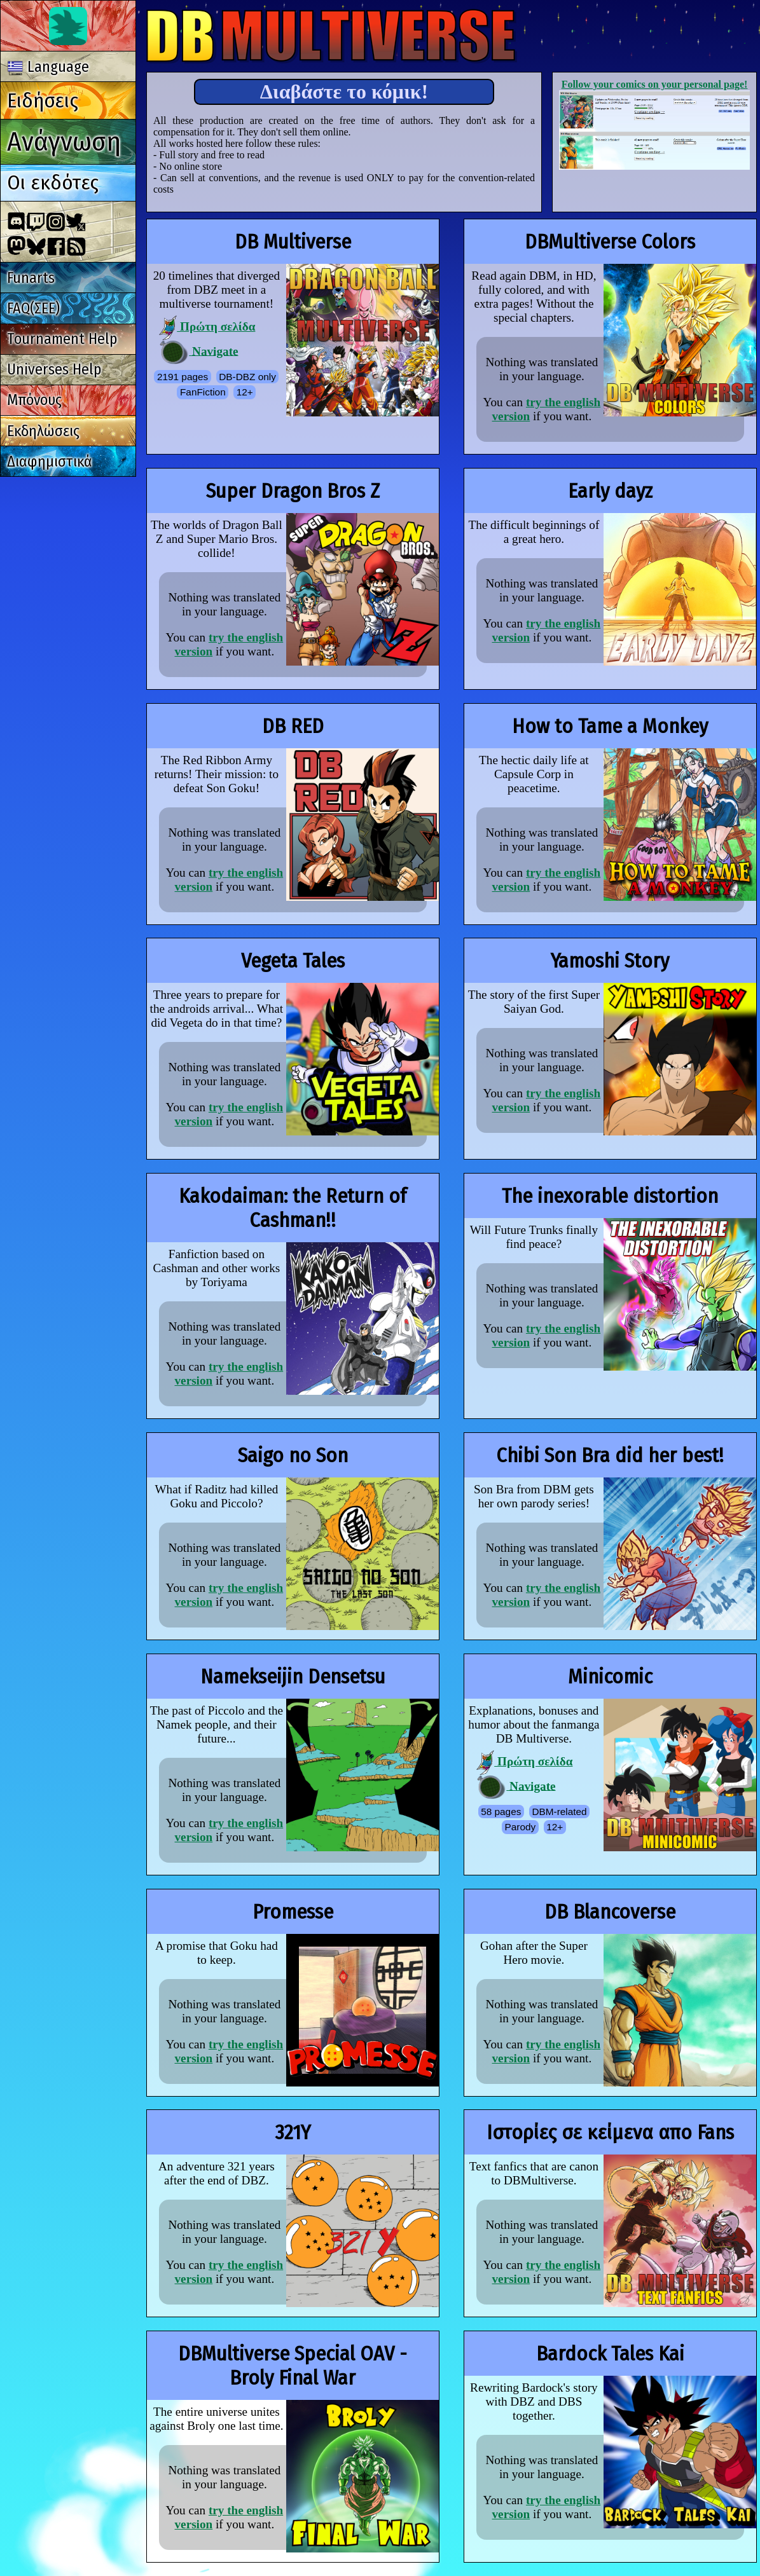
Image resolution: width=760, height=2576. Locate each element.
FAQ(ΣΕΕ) (33, 308)
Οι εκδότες (53, 182)
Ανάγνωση (64, 141)
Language (48, 67)
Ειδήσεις (42, 100)
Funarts (31, 278)
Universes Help (54, 369)
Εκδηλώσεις (43, 431)
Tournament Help (62, 339)
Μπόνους (34, 400)
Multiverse (331, 36)
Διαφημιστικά (49, 461)
